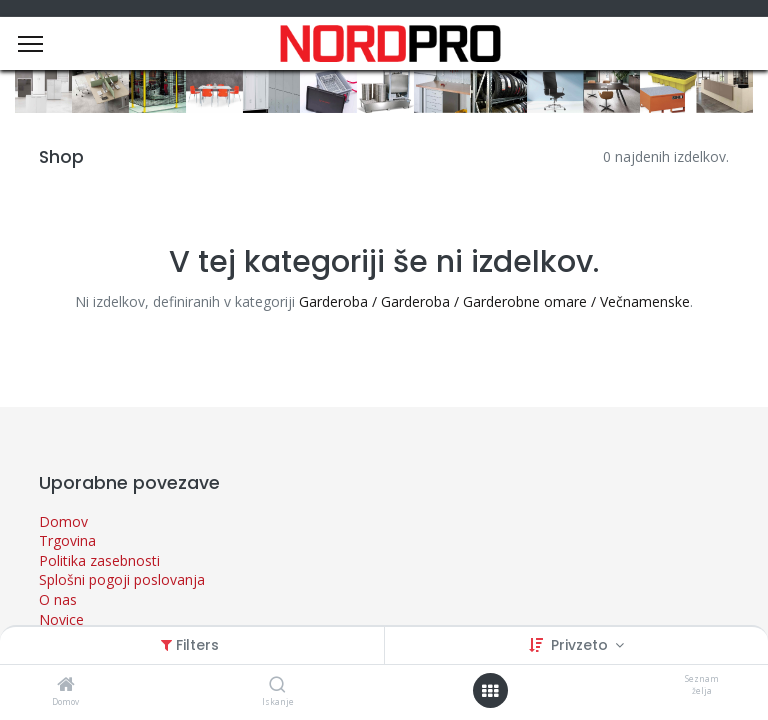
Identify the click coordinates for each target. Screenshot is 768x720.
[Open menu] (490, 691)
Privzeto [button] (581, 645)
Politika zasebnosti (99, 560)
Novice (61, 619)
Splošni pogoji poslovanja (122, 579)
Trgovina (67, 540)
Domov (63, 521)
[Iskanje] (277, 685)
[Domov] (66, 685)
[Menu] (30, 44)
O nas (58, 599)
